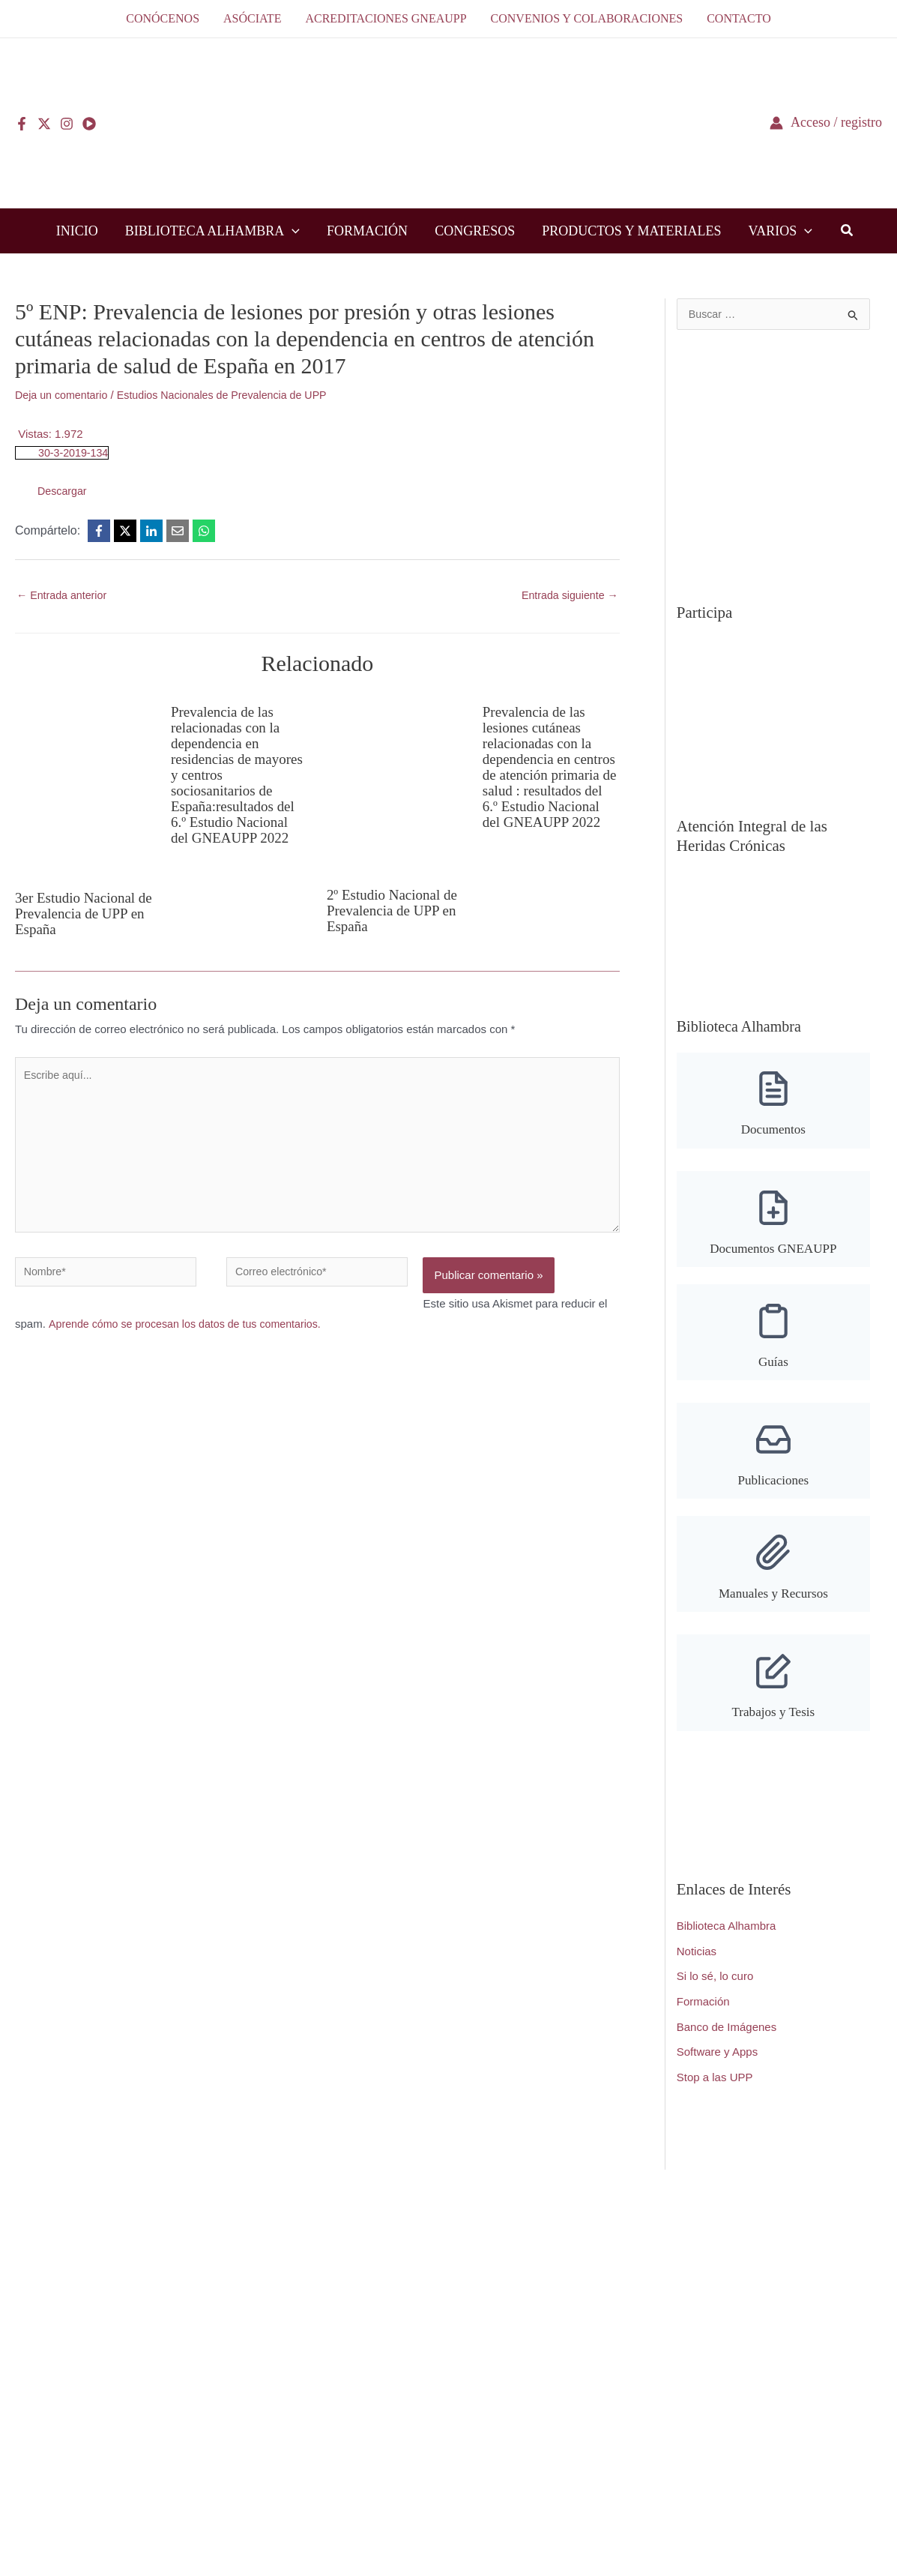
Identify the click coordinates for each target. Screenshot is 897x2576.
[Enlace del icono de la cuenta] (826, 122)
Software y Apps (717, 2068)
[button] (292, 230)
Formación (703, 2017)
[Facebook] (21, 123)
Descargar (63, 490)
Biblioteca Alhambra (726, 1941)
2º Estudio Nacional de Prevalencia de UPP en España (395, 911)
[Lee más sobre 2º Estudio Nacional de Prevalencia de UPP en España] (395, 784)
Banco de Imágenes (726, 2042)
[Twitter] (44, 123)
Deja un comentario (63, 394)
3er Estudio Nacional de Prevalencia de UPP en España (83, 914)
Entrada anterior (64, 595)
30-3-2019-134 (75, 452)
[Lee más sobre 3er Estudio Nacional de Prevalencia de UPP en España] (83, 786)
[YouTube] (89, 123)
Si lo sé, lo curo (715, 1991)
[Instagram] (66, 123)
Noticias (696, 1966)
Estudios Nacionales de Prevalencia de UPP (232, 394)
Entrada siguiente (567, 595)
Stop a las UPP (715, 2092)
